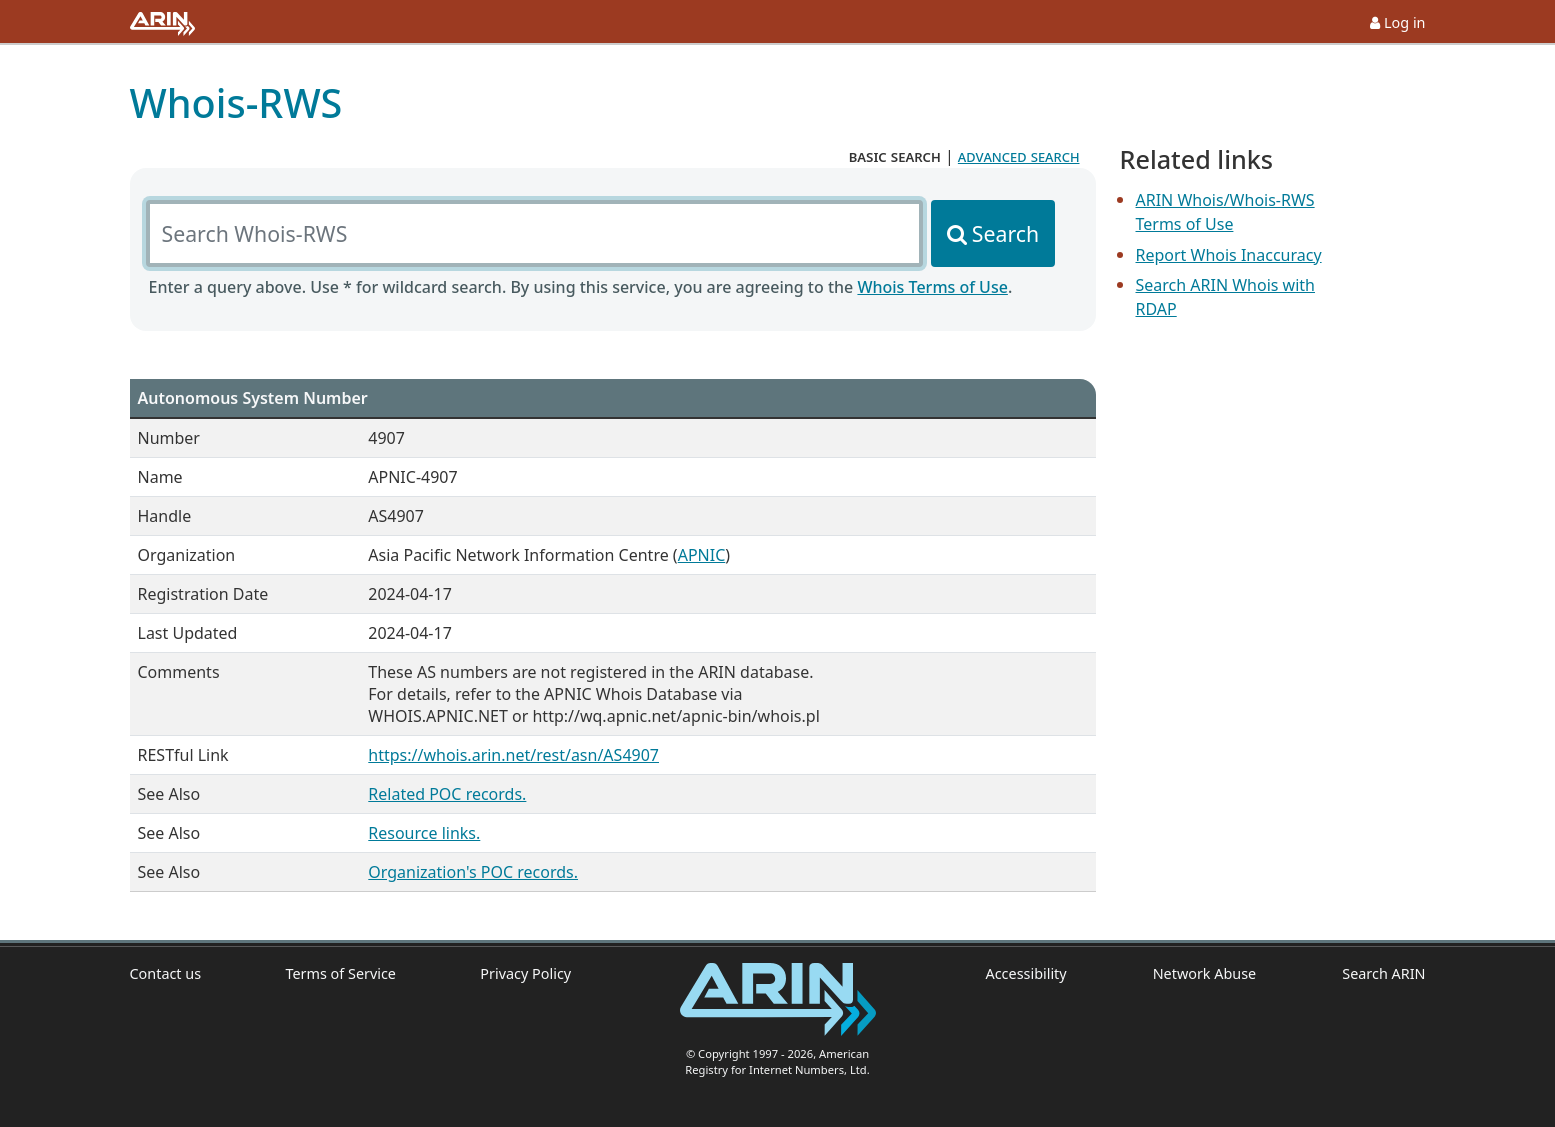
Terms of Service (340, 973)
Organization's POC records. (473, 872)
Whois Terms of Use (932, 287)
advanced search (1019, 156)
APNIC (702, 555)
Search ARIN (1383, 973)
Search (1005, 233)
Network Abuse (1205, 973)
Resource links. (424, 833)
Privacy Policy (525, 973)
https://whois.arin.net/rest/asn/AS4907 (513, 755)
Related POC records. (447, 794)
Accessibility (1026, 973)
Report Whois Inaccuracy (1229, 255)
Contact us (166, 973)
